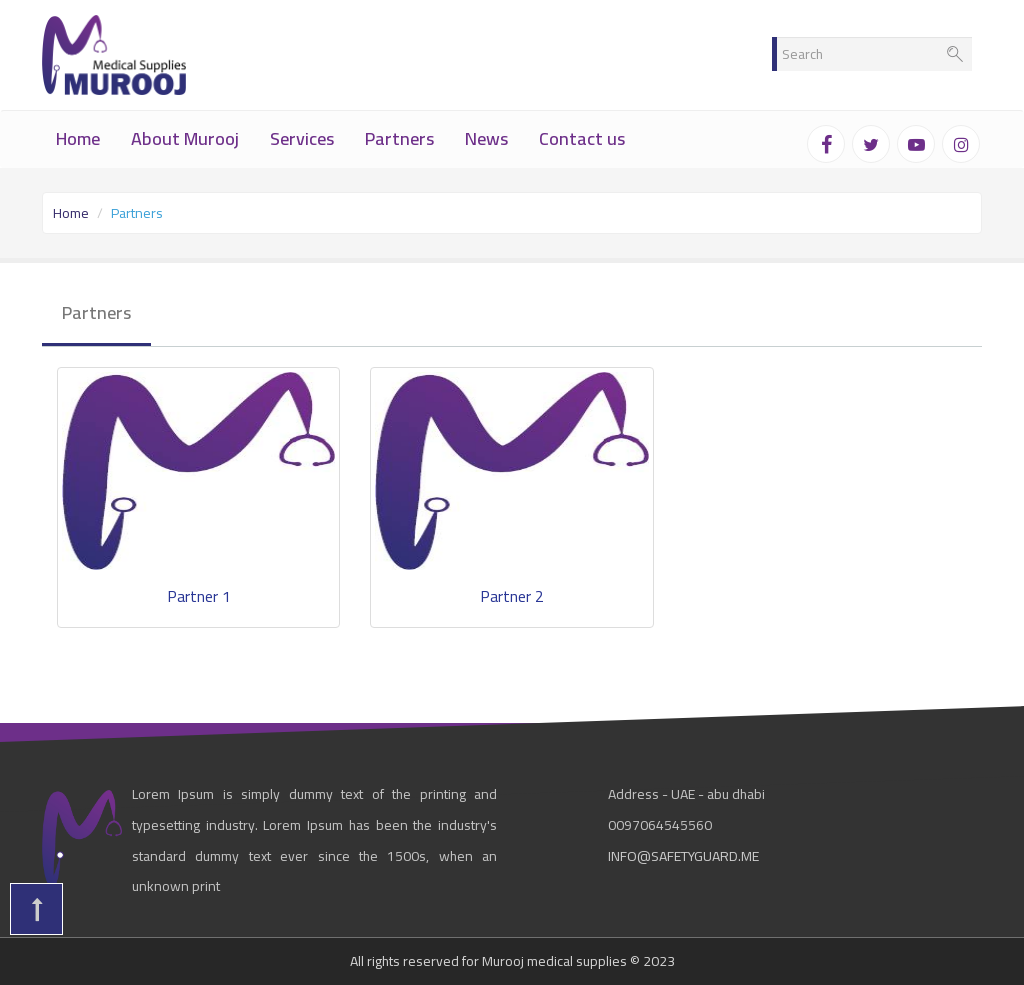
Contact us (582, 138)
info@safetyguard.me (683, 856)
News (486, 138)
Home (78, 138)
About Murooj (185, 138)
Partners (399, 138)
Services (302, 138)
